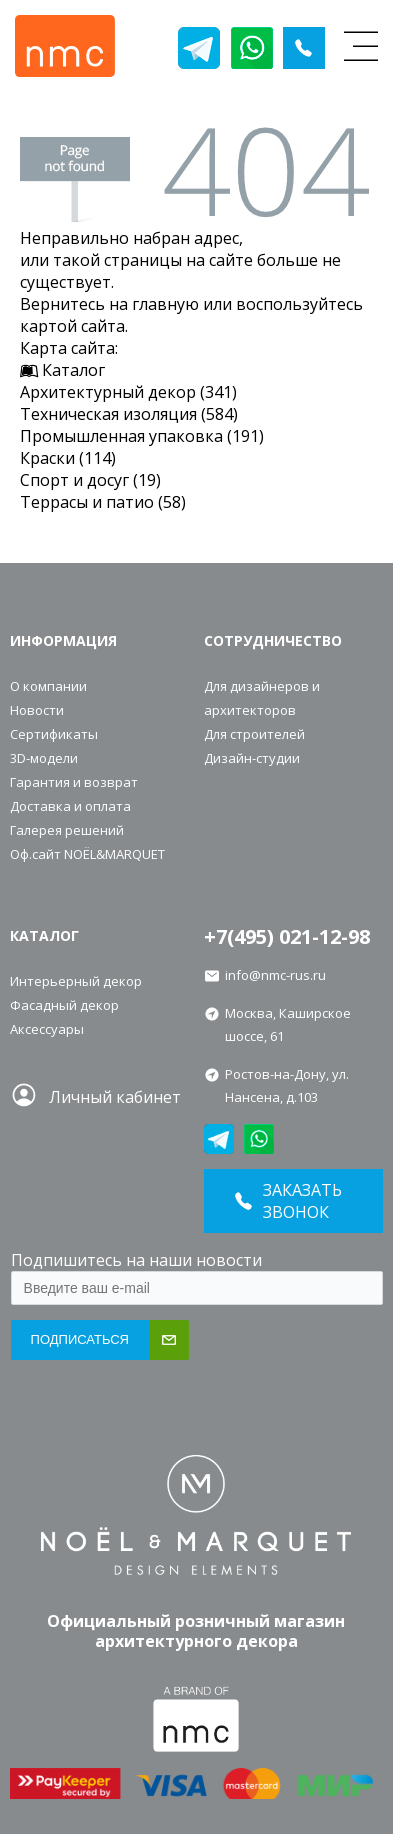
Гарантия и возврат (74, 782)
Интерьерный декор (76, 981)
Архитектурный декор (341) (128, 392)
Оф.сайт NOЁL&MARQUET (87, 854)
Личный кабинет (115, 1097)
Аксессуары (47, 1029)
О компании (48, 686)
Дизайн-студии (252, 758)
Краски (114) (68, 458)
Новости (37, 710)
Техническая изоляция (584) (129, 414)
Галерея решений (67, 830)
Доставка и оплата (70, 806)
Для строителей (254, 734)
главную (165, 304)
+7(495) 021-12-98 (287, 936)
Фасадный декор (64, 1005)
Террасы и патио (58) (103, 502)
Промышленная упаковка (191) (142, 436)
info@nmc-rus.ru (275, 975)
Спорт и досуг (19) (90, 480)
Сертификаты (54, 734)
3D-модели (44, 758)
